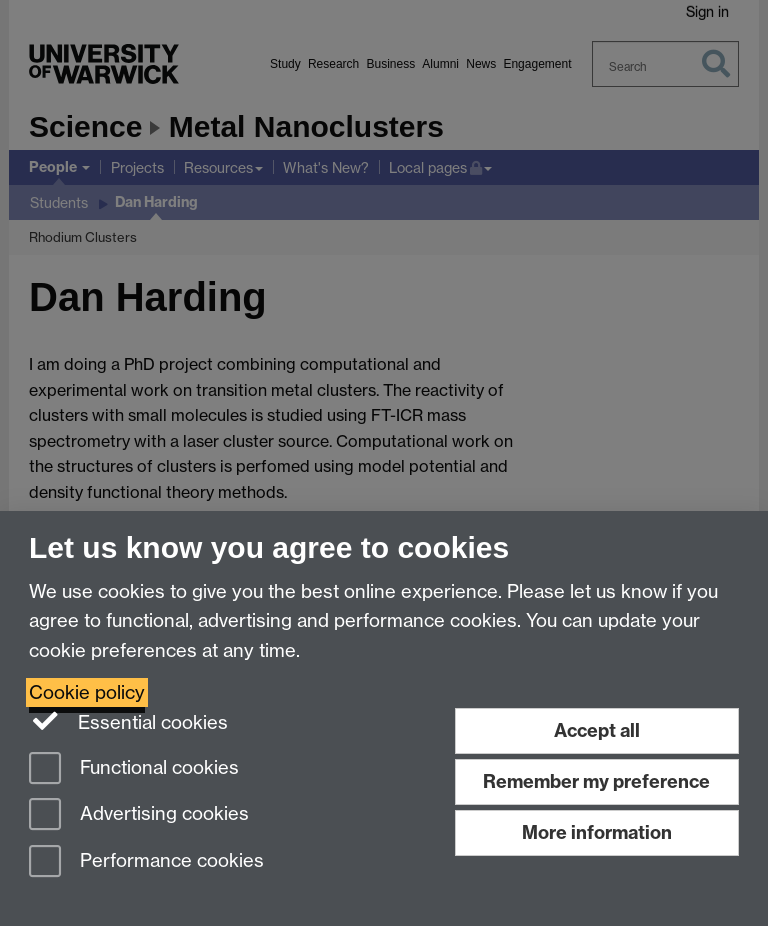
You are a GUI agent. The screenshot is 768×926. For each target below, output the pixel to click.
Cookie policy (87, 692)
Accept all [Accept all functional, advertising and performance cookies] (597, 730)
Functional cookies (134, 769)
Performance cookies (146, 862)
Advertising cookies (139, 815)
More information (597, 832)
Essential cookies (128, 721)
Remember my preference (596, 781)
